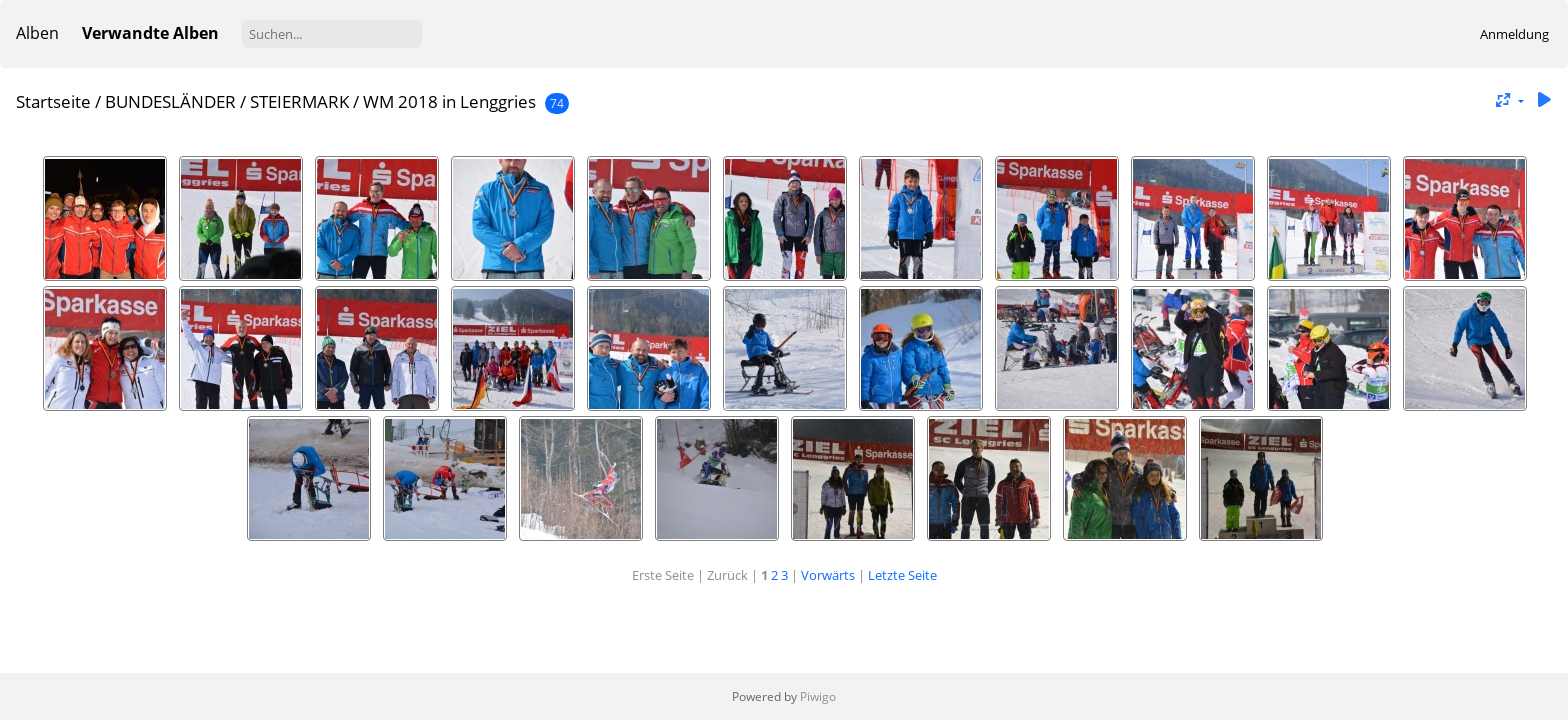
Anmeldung (1514, 34)
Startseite (53, 101)
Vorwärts (828, 575)
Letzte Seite (902, 575)
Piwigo (818, 696)
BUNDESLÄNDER (170, 101)
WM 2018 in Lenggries (451, 101)
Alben (37, 33)
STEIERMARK (299, 101)
